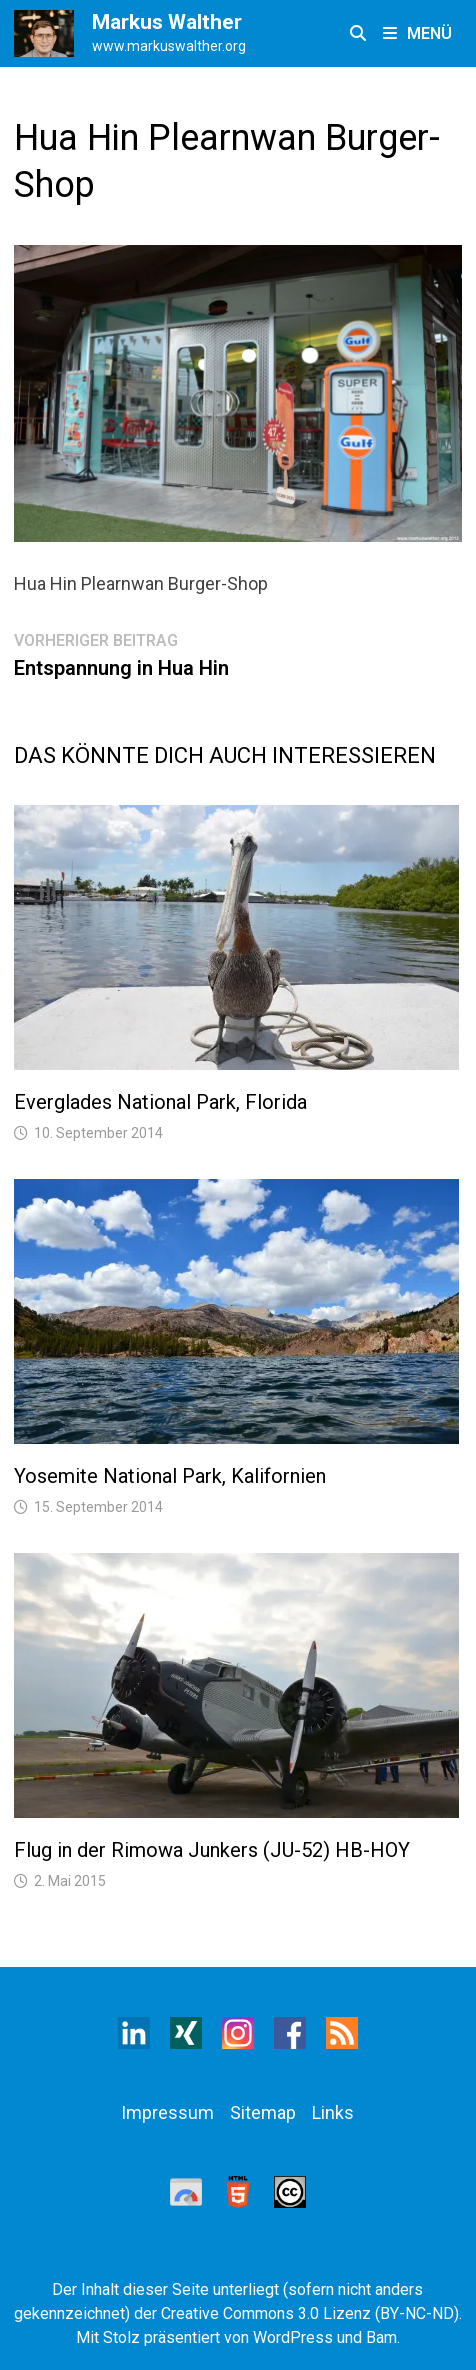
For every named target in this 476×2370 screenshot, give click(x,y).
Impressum (167, 2112)
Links (333, 2112)
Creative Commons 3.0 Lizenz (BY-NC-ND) (310, 2313)
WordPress (293, 2337)
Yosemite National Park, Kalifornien (170, 1476)
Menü (417, 33)
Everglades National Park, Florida (160, 1102)
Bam (381, 2337)
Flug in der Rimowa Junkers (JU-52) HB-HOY (212, 1850)
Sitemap (263, 2112)
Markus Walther (167, 22)
